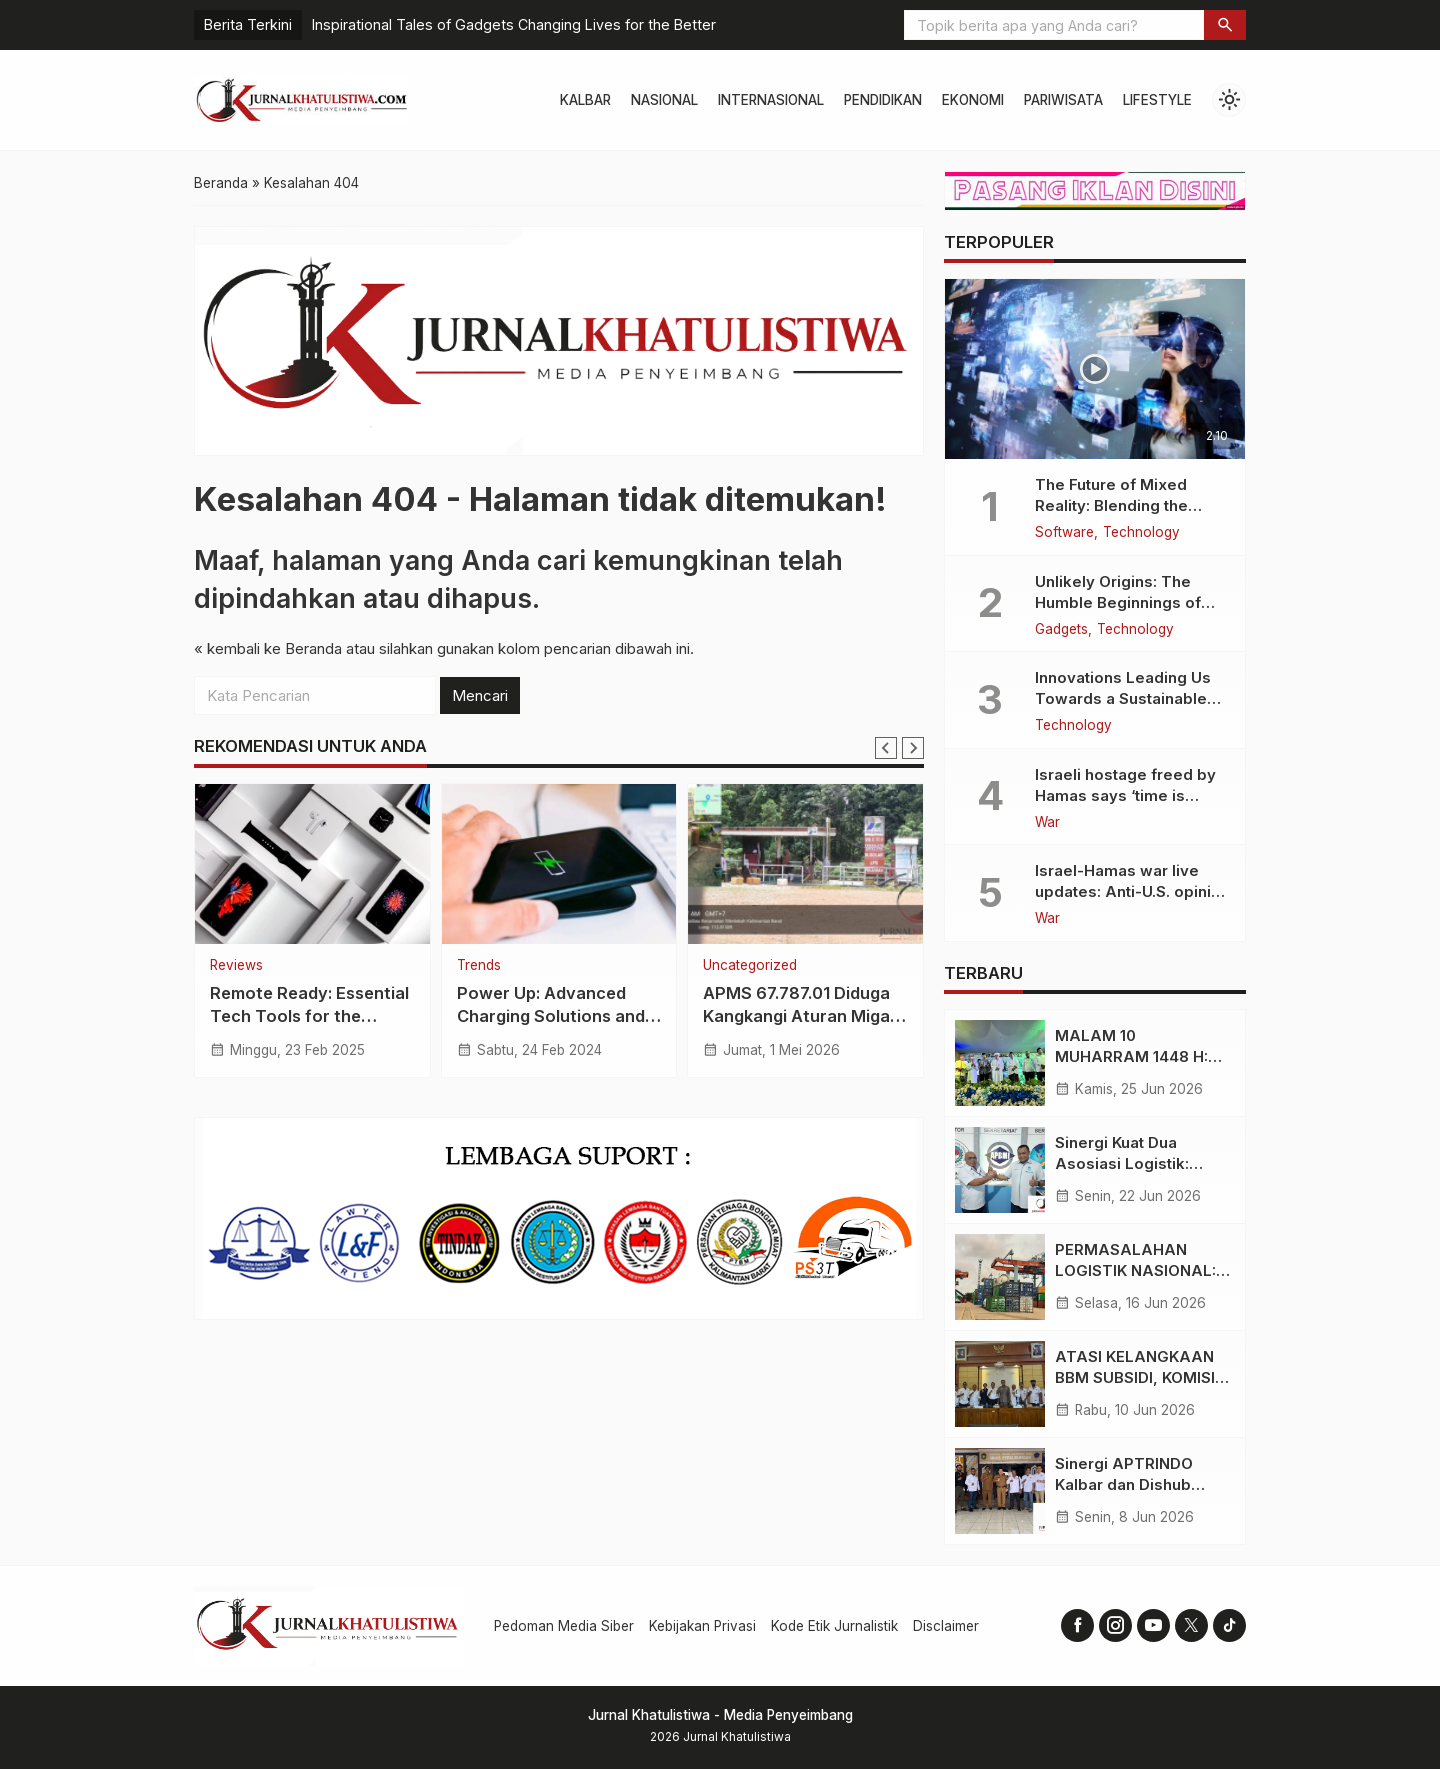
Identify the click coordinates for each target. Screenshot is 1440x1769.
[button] (1225, 25)
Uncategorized (750, 966)
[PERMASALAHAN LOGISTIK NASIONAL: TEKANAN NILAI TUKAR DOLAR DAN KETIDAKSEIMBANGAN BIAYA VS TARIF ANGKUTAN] (1000, 1277)
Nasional (664, 100)
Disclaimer (946, 1626)
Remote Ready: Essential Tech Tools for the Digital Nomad (309, 1016)
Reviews (236, 966)
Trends (479, 966)
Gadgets (1061, 630)
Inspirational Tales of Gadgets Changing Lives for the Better (514, 24)
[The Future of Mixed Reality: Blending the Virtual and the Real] (1095, 369)
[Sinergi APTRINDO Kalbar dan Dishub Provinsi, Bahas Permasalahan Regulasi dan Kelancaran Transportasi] (1000, 1491)
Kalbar (585, 100)
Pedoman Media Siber (564, 1626)
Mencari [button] (480, 695)
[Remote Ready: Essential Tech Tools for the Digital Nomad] (312, 864)
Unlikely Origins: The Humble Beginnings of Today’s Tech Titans (1118, 602)
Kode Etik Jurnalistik (834, 1626)
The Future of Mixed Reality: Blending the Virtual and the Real (1111, 505)
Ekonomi (973, 100)
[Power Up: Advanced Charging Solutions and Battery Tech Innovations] (559, 864)
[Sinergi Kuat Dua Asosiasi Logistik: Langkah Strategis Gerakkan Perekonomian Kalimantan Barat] (1000, 1170)
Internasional (771, 100)
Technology (1141, 533)
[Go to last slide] (886, 748)
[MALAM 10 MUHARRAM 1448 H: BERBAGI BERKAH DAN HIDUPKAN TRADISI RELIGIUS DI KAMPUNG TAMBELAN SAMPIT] (1000, 1063)
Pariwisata (1063, 100)
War (1047, 823)
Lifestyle (1157, 100)
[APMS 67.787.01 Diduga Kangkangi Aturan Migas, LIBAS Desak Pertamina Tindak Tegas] (805, 864)
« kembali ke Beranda (268, 648)
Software (1064, 533)
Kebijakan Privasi (702, 1626)
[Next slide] (913, 748)
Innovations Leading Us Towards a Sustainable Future (1123, 698)
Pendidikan (883, 100)
